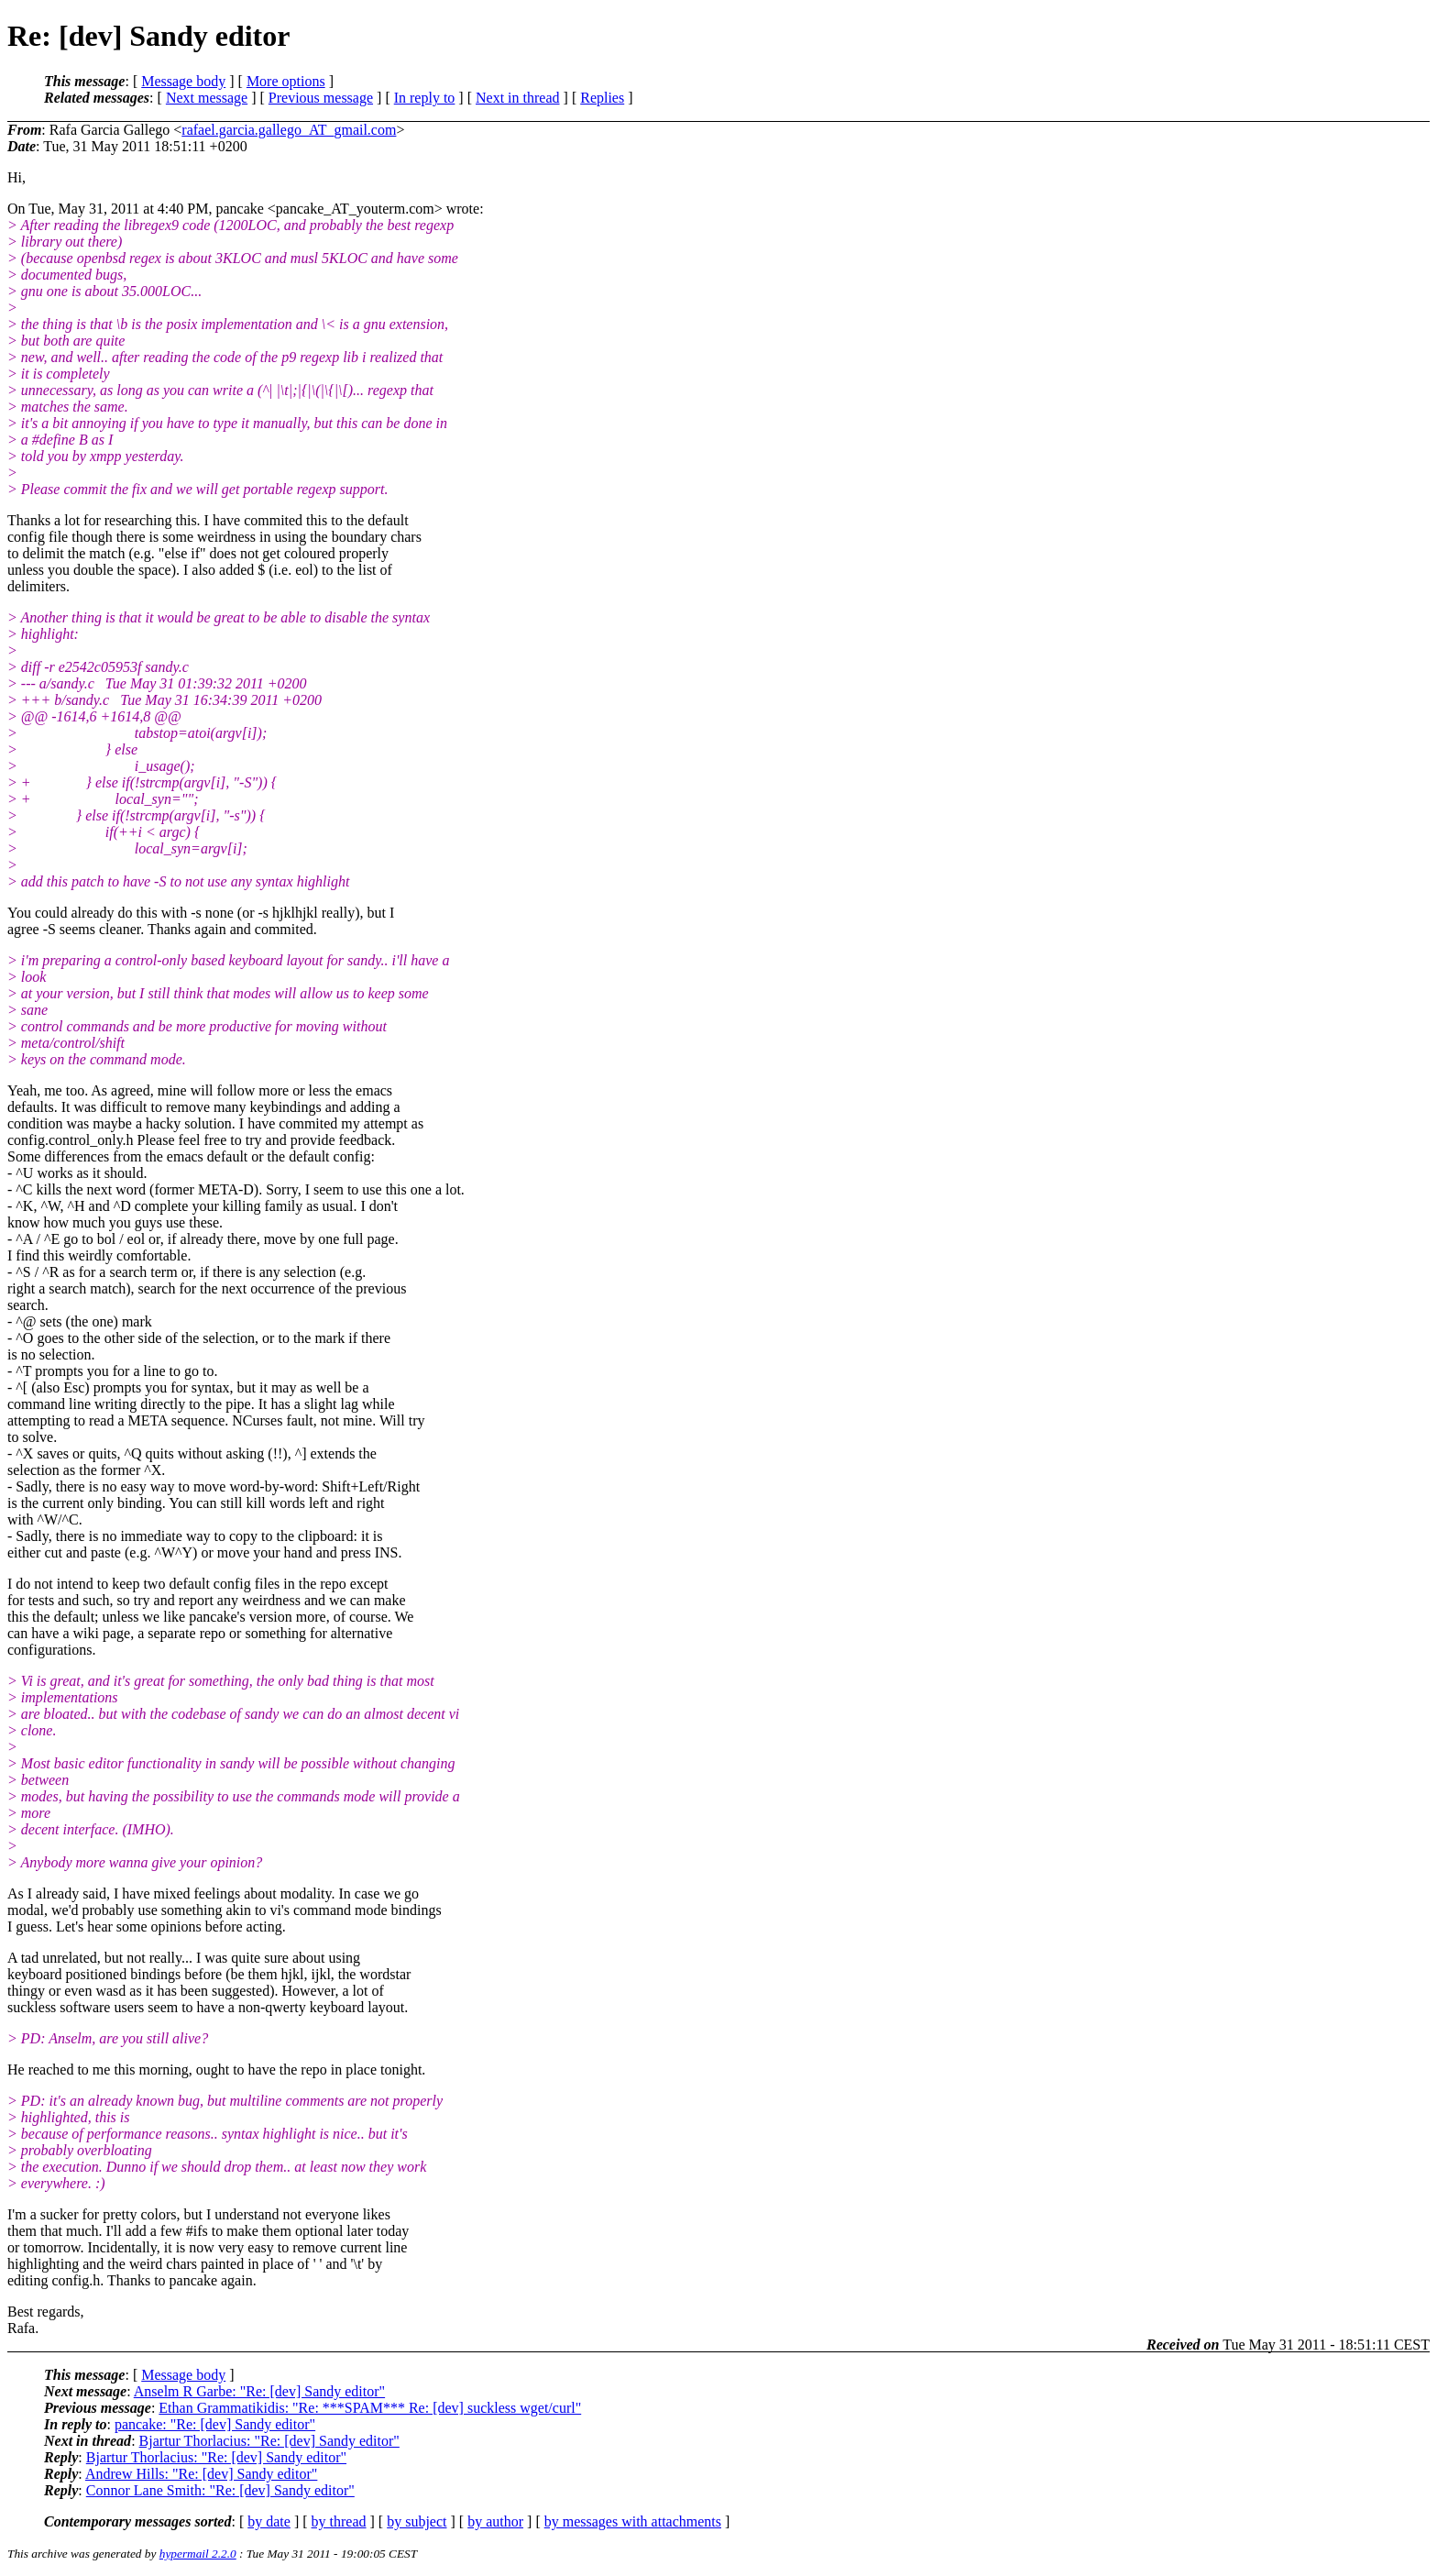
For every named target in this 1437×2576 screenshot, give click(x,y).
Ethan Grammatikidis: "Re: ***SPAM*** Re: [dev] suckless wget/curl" (370, 2408)
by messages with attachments (632, 2521)
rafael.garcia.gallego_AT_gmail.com (288, 130)
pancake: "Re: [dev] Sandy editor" (215, 2424)
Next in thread (518, 97)
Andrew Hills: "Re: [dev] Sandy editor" (201, 2474)
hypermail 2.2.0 (197, 2553)
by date (269, 2521)
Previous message (321, 97)
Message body (183, 81)
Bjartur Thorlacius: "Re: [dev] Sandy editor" (269, 2441)
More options (286, 81)
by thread (339, 2521)
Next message (206, 97)
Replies (602, 97)
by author (495, 2521)
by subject (416, 2521)
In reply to (424, 97)
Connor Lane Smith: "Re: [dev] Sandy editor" (220, 2490)
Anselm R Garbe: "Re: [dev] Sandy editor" (259, 2391)
